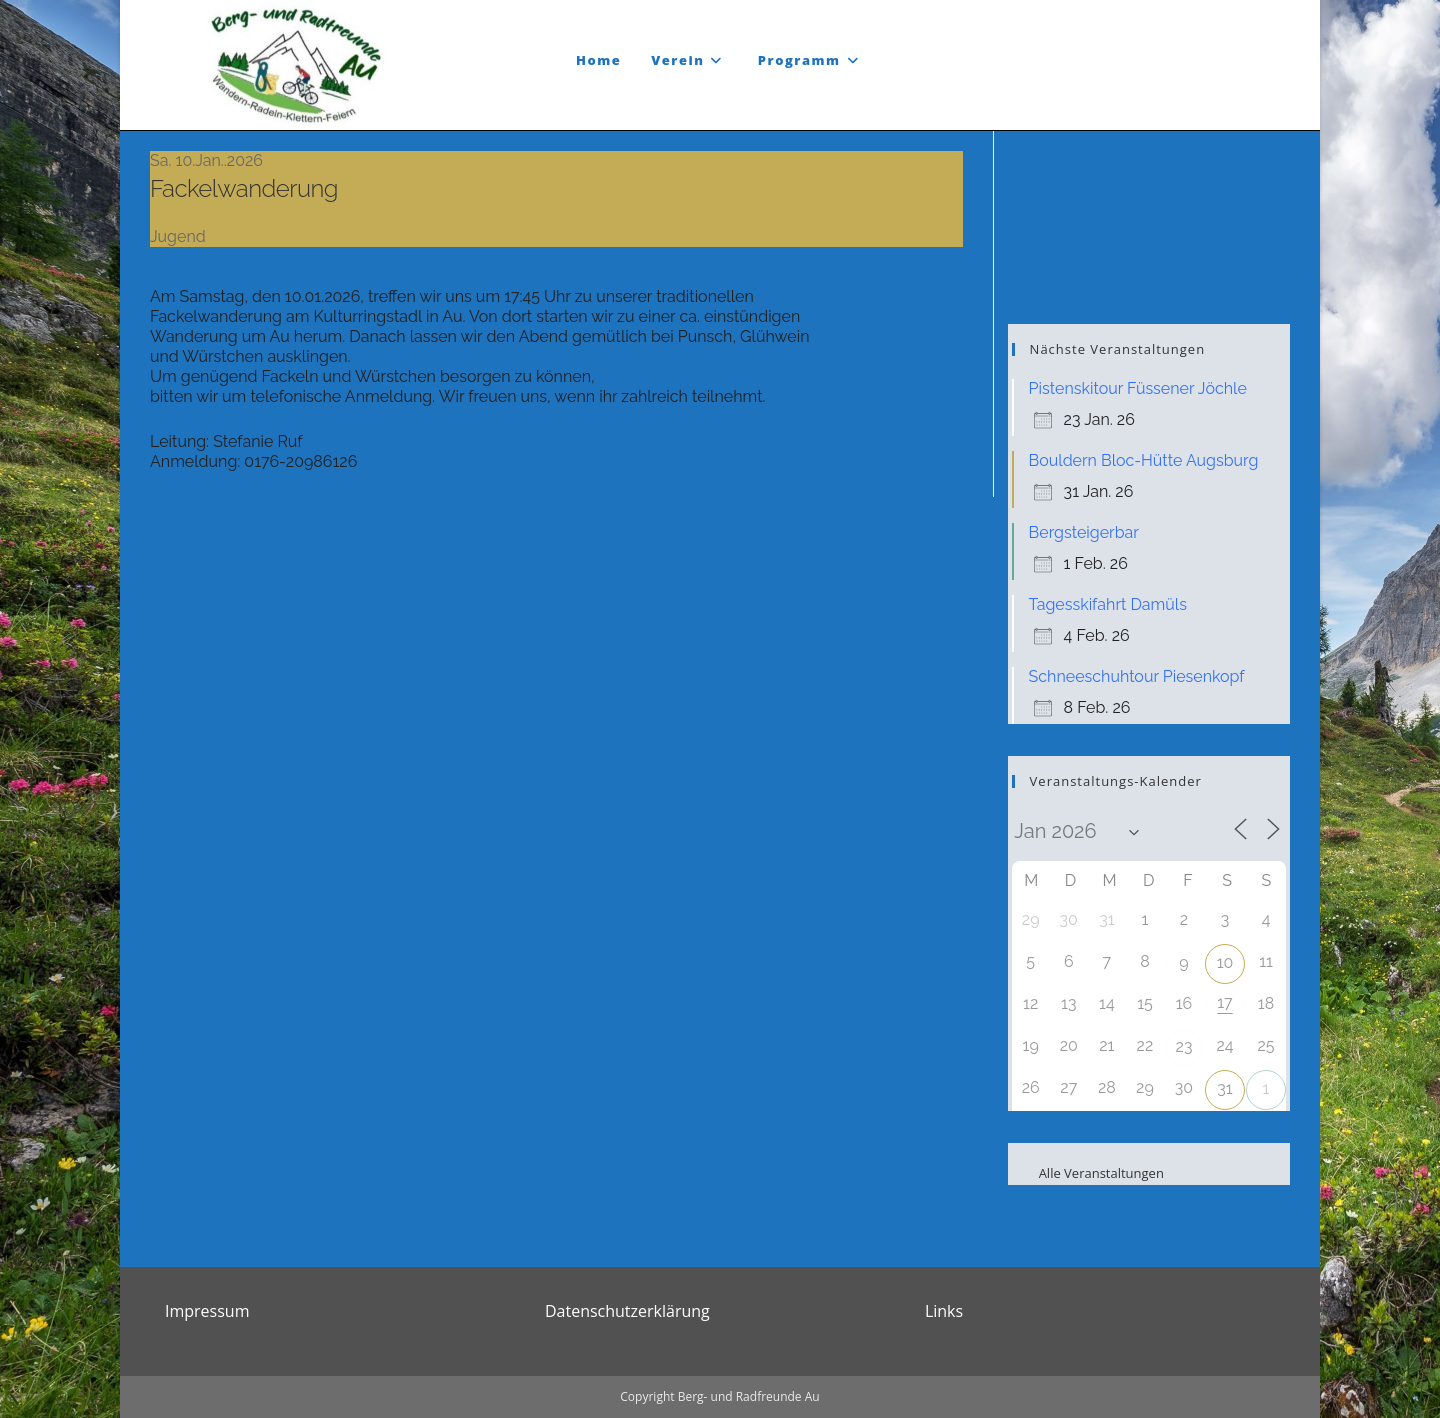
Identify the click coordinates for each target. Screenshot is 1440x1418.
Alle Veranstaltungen (1088, 1173)
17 (1224, 1002)
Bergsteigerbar (1084, 532)
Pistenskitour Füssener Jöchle (1138, 388)
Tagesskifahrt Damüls (1108, 604)
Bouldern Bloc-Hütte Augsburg (1144, 460)
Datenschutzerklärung (627, 1311)
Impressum (207, 1311)
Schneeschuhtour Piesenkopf (1137, 676)
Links (944, 1311)
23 (1184, 1046)
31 (1224, 1088)
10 (1225, 962)
